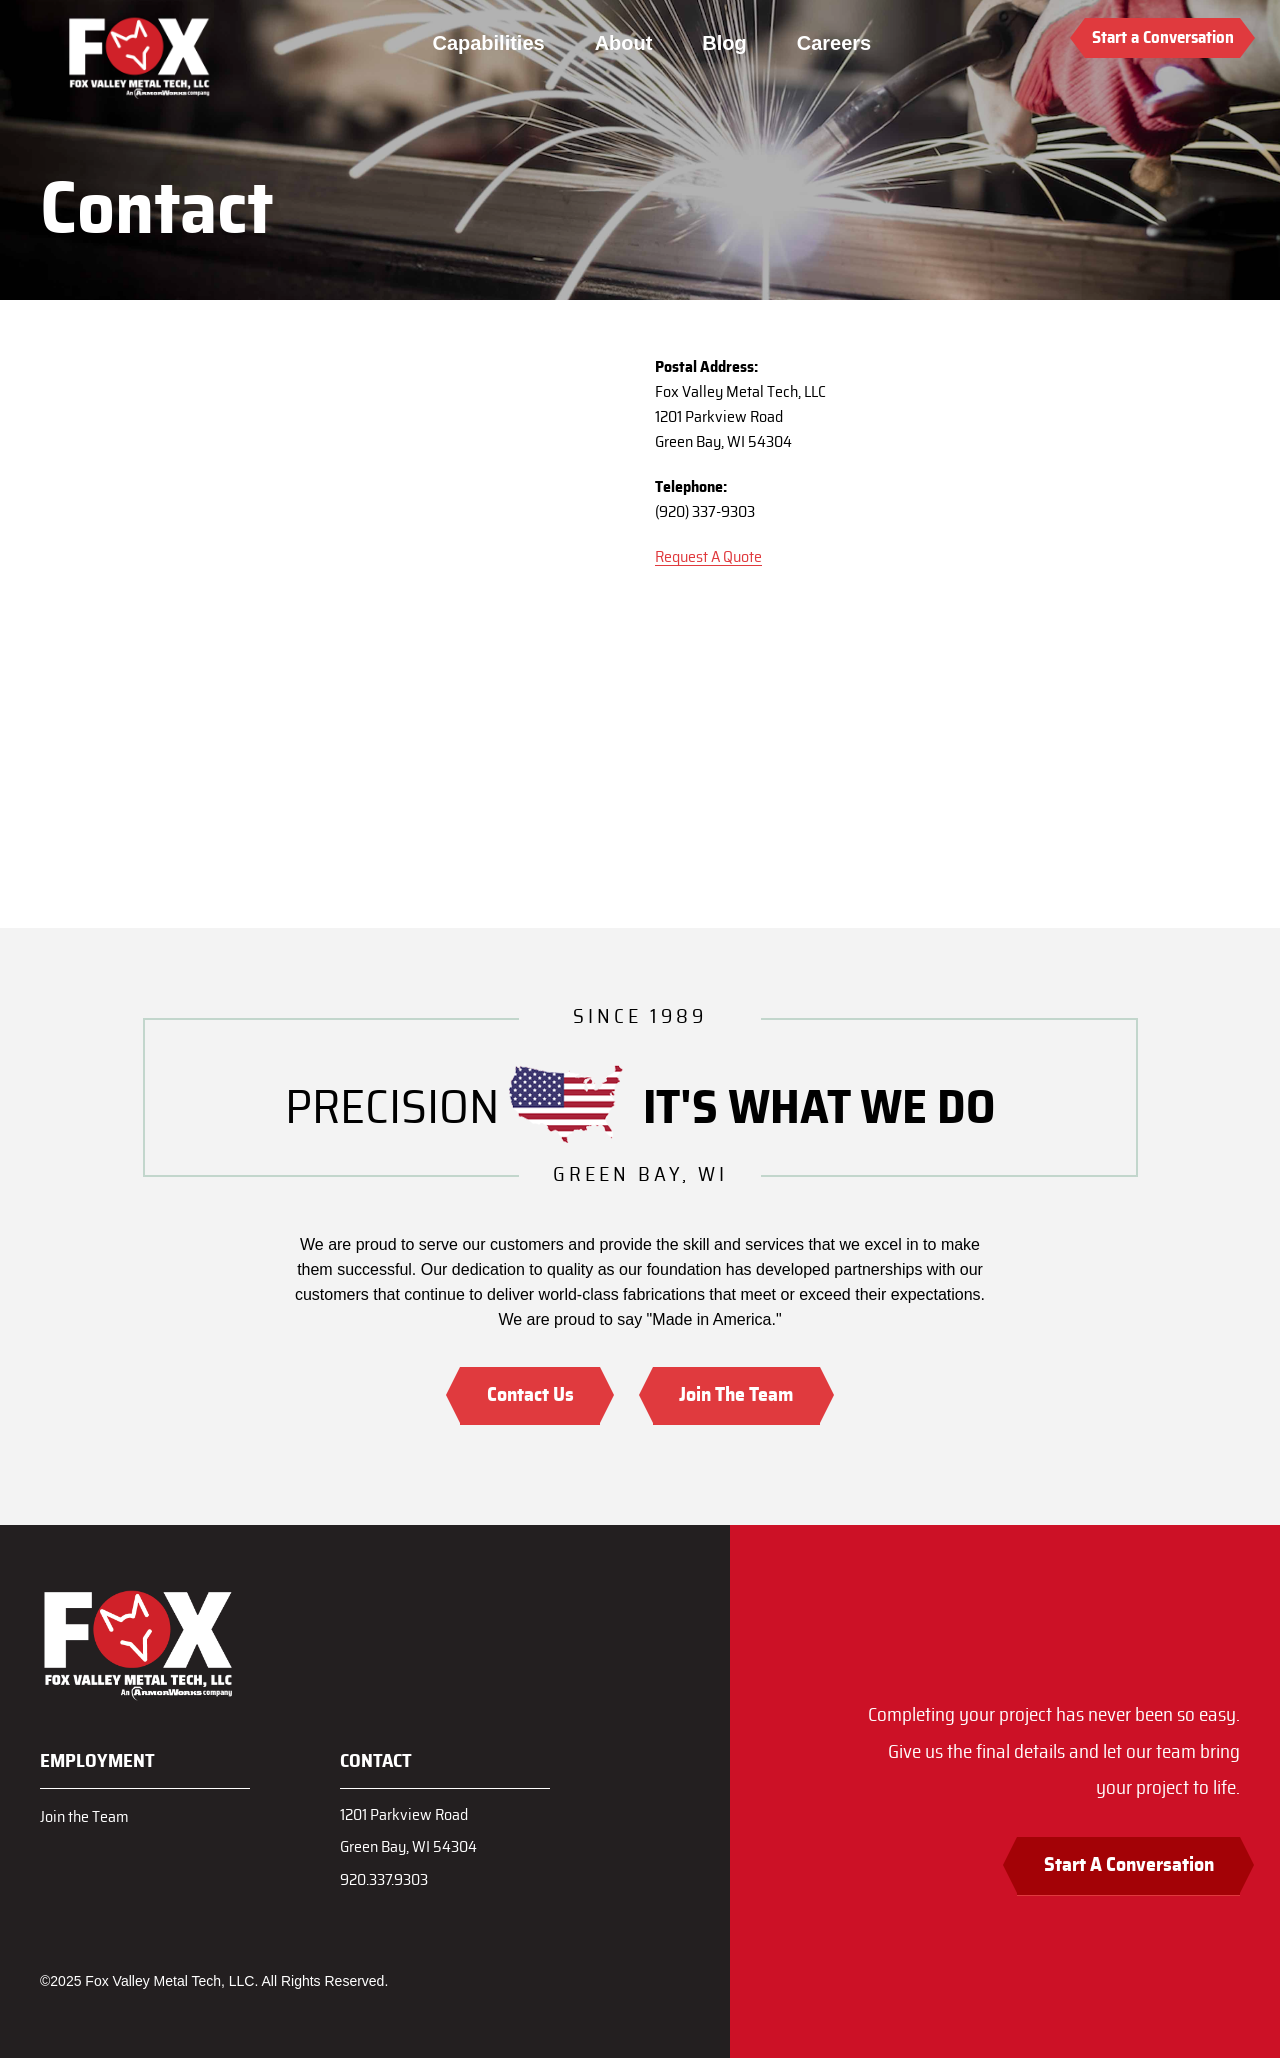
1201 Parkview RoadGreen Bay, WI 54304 (414, 1836)
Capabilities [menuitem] (493, 43)
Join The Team (746, 1396)
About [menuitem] (628, 43)
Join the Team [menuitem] (87, 1818)
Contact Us (521, 1396)
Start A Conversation (1117, 1874)
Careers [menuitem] (838, 43)
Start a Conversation (1163, 37)
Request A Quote (708, 557)
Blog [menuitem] (729, 43)
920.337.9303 (389, 1888)
